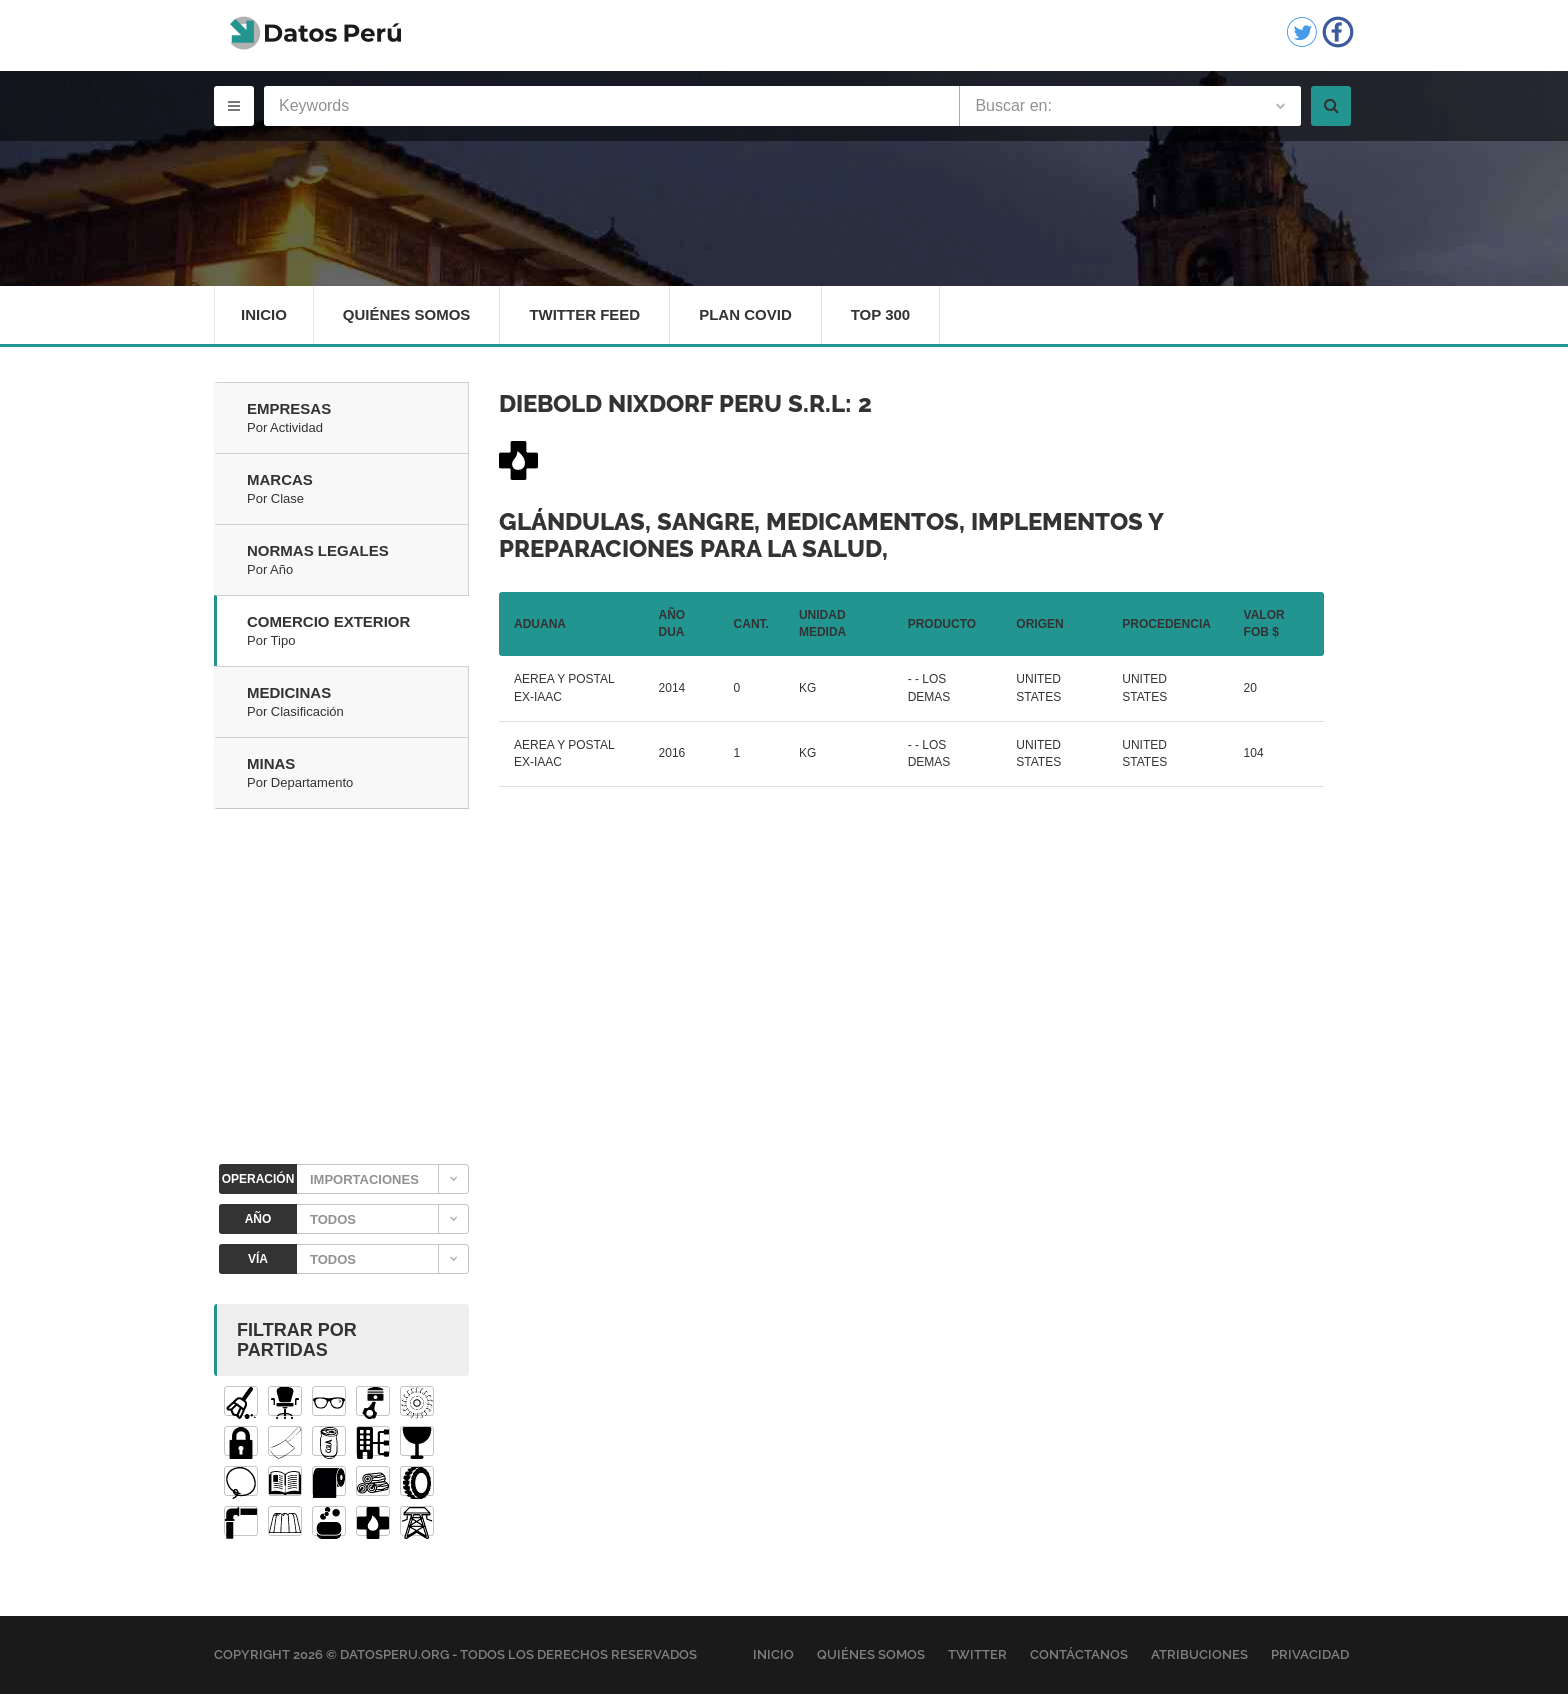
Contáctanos (1079, 1654)
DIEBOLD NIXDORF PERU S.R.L (672, 403)
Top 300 (881, 314)
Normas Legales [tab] (357, 561)
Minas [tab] (357, 774)
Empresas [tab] (357, 419)
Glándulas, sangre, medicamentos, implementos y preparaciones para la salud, (831, 534)
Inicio (264, 314)
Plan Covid (745, 314)
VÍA (258, 1259)
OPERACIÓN (258, 1179)
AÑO (258, 1219)
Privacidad (1310, 1654)
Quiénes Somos (407, 314)
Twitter (977, 1654)
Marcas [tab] (357, 490)
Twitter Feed (584, 314)
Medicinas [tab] (357, 703)
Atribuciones (1199, 1654)
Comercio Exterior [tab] (358, 632)
